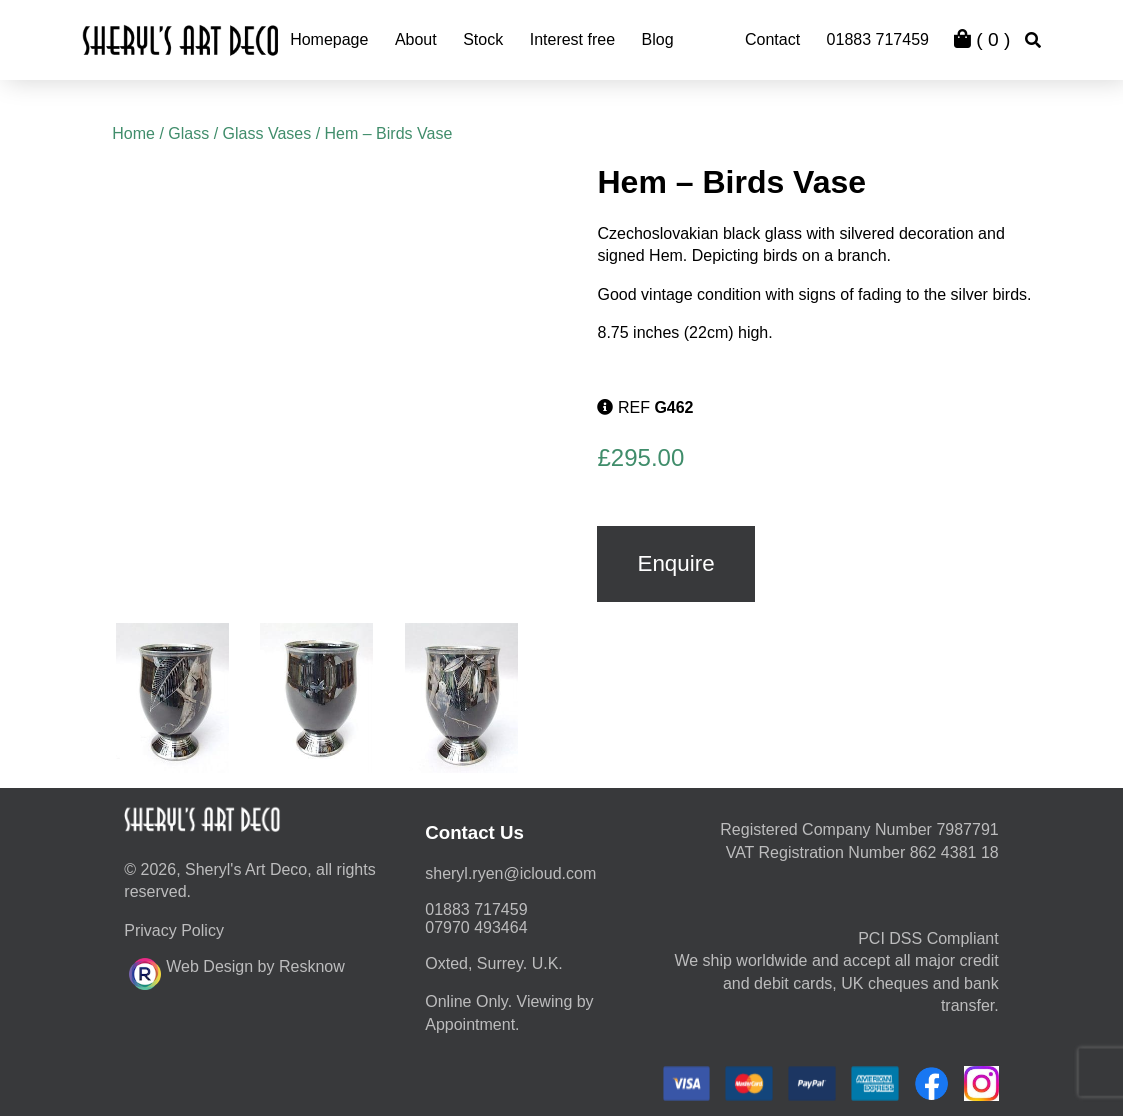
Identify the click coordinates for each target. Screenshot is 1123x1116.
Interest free (572, 39)
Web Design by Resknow (236, 971)
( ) (982, 39)
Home (133, 133)
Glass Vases (267, 133)
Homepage (329, 39)
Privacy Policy (174, 930)
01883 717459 (878, 39)
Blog (658, 39)
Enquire (675, 563)
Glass (188, 133)
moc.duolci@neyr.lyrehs (510, 873)
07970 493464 (476, 927)
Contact (772, 39)
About (416, 39)
